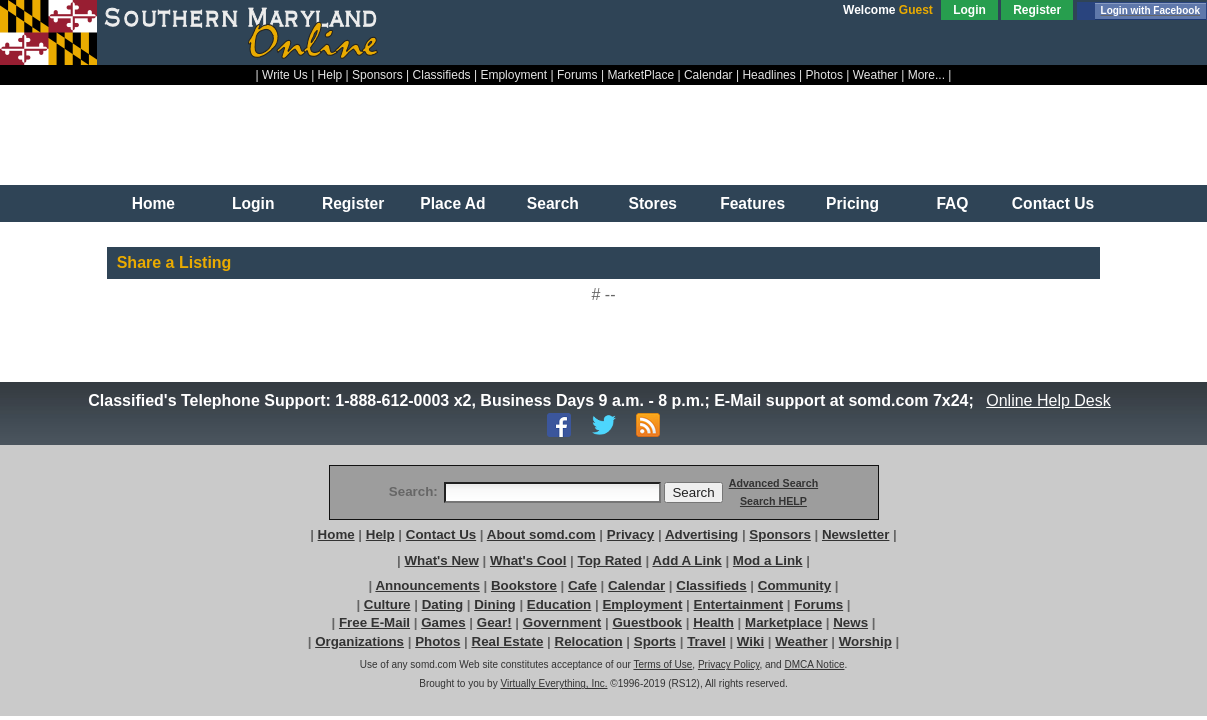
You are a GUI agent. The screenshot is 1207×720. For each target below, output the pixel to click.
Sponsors (377, 75)
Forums (577, 75)
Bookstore (524, 585)
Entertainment (739, 604)
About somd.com (541, 534)
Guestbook (647, 622)
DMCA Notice (814, 664)
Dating (442, 604)
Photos (824, 75)
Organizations (359, 641)
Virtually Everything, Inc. (553, 683)
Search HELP (773, 501)
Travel (706, 641)
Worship (865, 641)
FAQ (952, 203)
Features (752, 203)
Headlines (768, 75)
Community (794, 585)
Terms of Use (662, 664)
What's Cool (528, 560)
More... (926, 75)
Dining (494, 604)
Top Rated (610, 560)
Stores (652, 203)
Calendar (708, 75)
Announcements (427, 585)
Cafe (582, 585)
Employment (513, 75)
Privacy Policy (729, 664)
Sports (655, 641)
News (850, 622)
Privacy (630, 534)
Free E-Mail (374, 622)
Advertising (701, 534)
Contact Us (1053, 203)
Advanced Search (773, 483)
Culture (387, 604)
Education (559, 604)
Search (553, 203)
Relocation (589, 641)
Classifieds (442, 75)
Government (562, 622)
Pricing (852, 203)
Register (1037, 10)
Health (713, 622)
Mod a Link (768, 560)
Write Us (285, 75)
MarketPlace (640, 75)
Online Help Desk (1049, 400)
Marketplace (783, 622)
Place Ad (452, 203)
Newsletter (855, 534)
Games (443, 622)
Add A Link (686, 560)
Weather (875, 75)
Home (153, 203)
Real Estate (508, 641)
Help (330, 75)
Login (969, 10)
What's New (442, 560)
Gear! (494, 622)
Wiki (750, 641)
